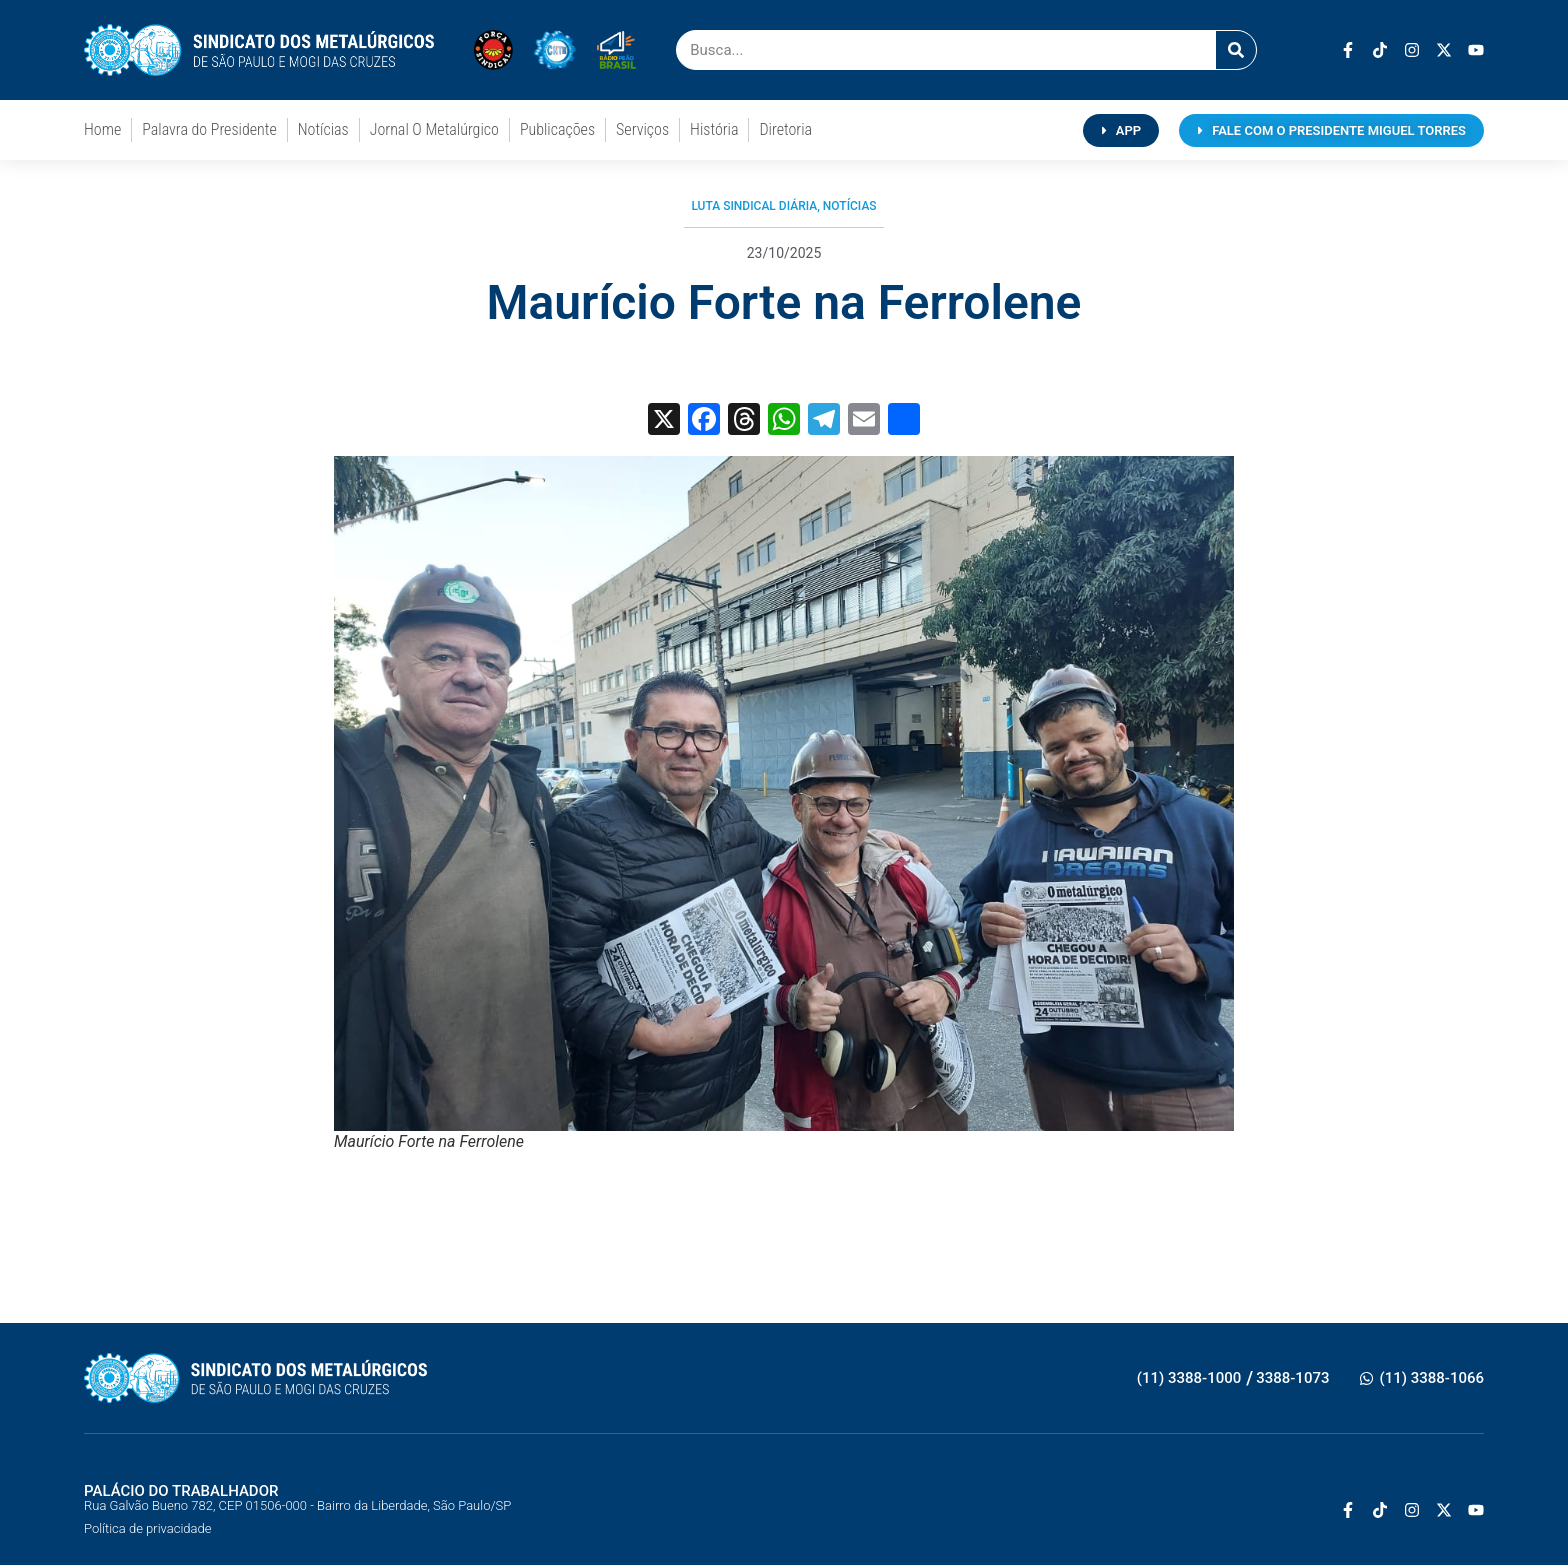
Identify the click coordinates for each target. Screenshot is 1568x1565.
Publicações (557, 129)
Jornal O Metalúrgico (434, 129)
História (714, 129)
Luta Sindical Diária (754, 206)
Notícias (323, 129)
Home (102, 129)
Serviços (642, 129)
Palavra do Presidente (209, 129)
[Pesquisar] (1236, 50)
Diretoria (785, 129)
